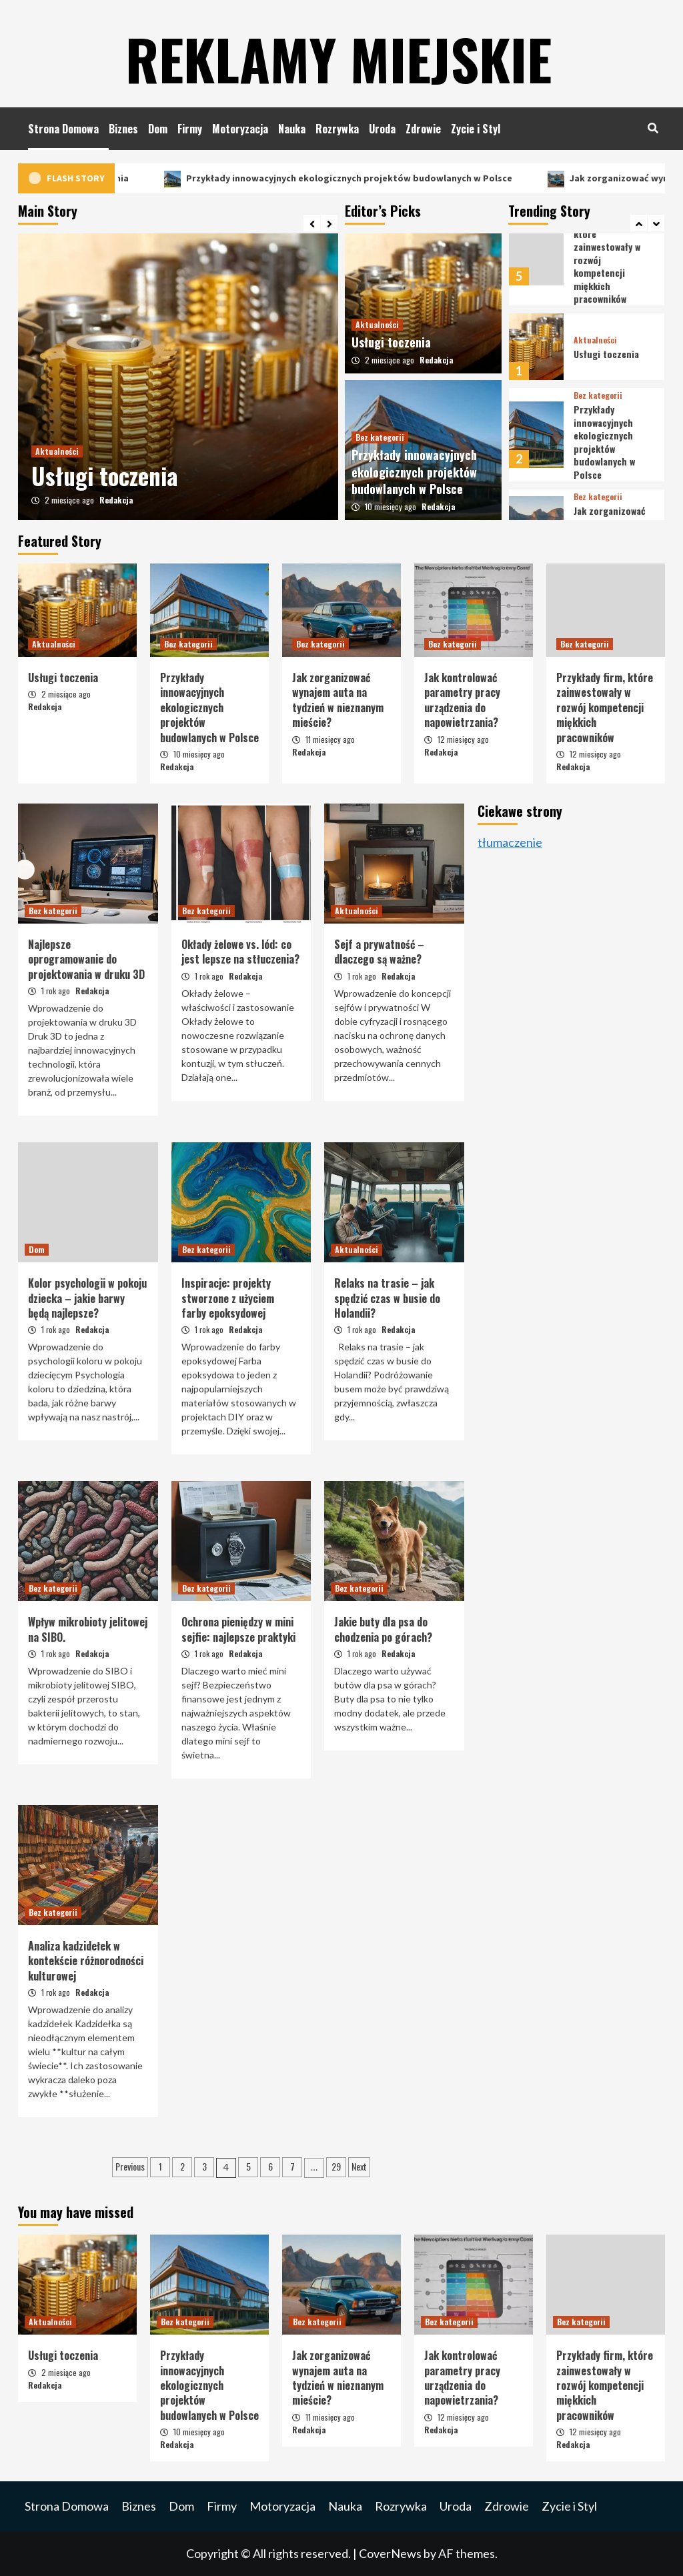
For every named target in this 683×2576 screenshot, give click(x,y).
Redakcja (116, 499)
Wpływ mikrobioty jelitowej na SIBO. (87, 1629)
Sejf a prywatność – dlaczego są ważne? (379, 951)
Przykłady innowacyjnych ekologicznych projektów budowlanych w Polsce (407, 178)
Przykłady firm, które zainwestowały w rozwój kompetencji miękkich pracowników (604, 708)
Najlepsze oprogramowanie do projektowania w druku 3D (86, 959)
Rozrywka (337, 129)
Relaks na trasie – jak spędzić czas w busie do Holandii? (387, 1298)
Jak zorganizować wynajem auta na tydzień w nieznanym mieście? (338, 700)
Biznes (123, 129)
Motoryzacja (240, 129)
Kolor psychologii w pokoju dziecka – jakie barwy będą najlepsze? (87, 1298)
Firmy (189, 129)
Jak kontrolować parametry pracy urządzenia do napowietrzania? (462, 700)
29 (336, 2166)
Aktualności (57, 451)
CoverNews (390, 2553)
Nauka (291, 129)
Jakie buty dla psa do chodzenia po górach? (383, 1629)
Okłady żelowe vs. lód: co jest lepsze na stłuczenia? (240, 951)
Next (359, 2166)
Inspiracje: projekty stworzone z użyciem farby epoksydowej (227, 1298)
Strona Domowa (63, 129)
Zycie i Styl (475, 129)
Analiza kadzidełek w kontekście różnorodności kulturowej (85, 1961)
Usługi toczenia (152, 178)
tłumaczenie (510, 842)
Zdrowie (423, 129)
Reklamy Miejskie (338, 53)
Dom (157, 129)
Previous (130, 2166)
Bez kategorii (380, 437)
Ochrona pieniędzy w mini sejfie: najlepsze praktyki (238, 1629)
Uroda (382, 129)
